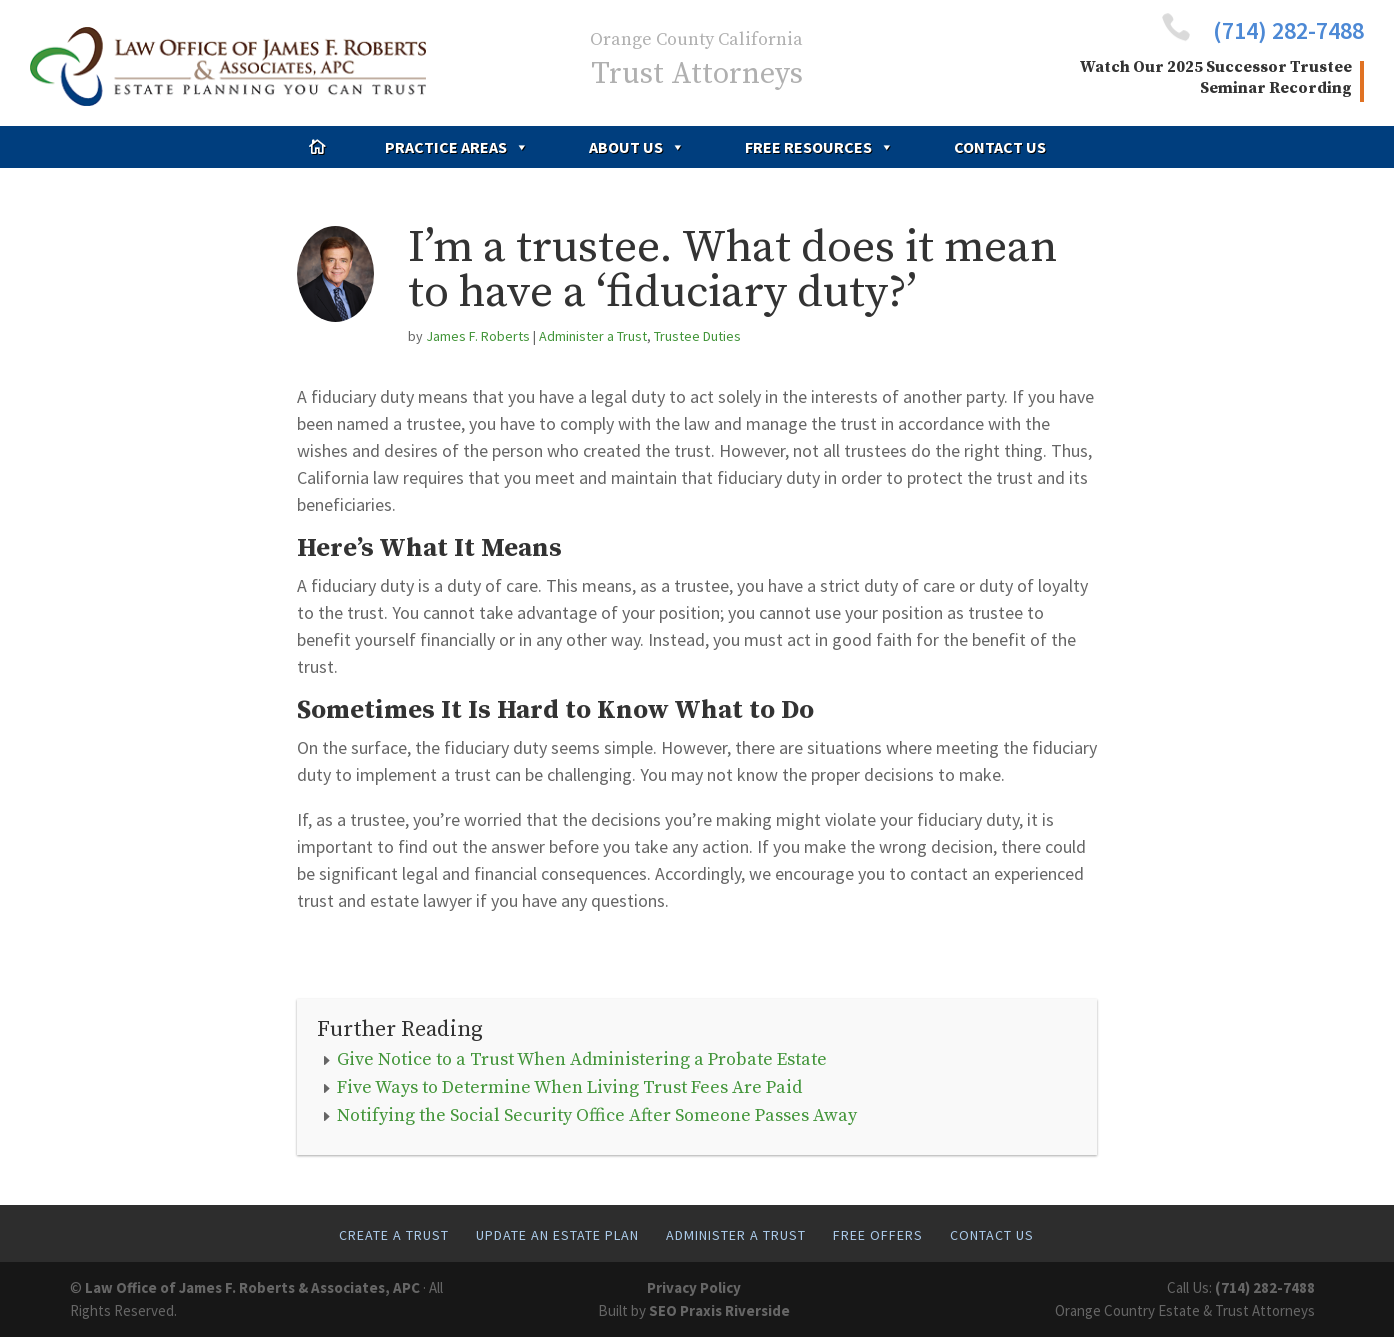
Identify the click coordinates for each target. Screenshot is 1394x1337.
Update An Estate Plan (557, 1235)
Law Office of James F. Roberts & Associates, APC (252, 1287)
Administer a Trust (593, 336)
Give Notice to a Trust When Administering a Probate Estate (582, 1059)
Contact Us (1000, 147)
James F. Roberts (478, 336)
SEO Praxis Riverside (719, 1310)
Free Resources (819, 147)
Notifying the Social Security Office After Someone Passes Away (597, 1115)
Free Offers (878, 1235)
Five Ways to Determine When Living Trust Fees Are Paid (569, 1087)
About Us (637, 147)
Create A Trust (394, 1235)
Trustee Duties (697, 336)
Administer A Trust (736, 1235)
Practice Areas (457, 147)
